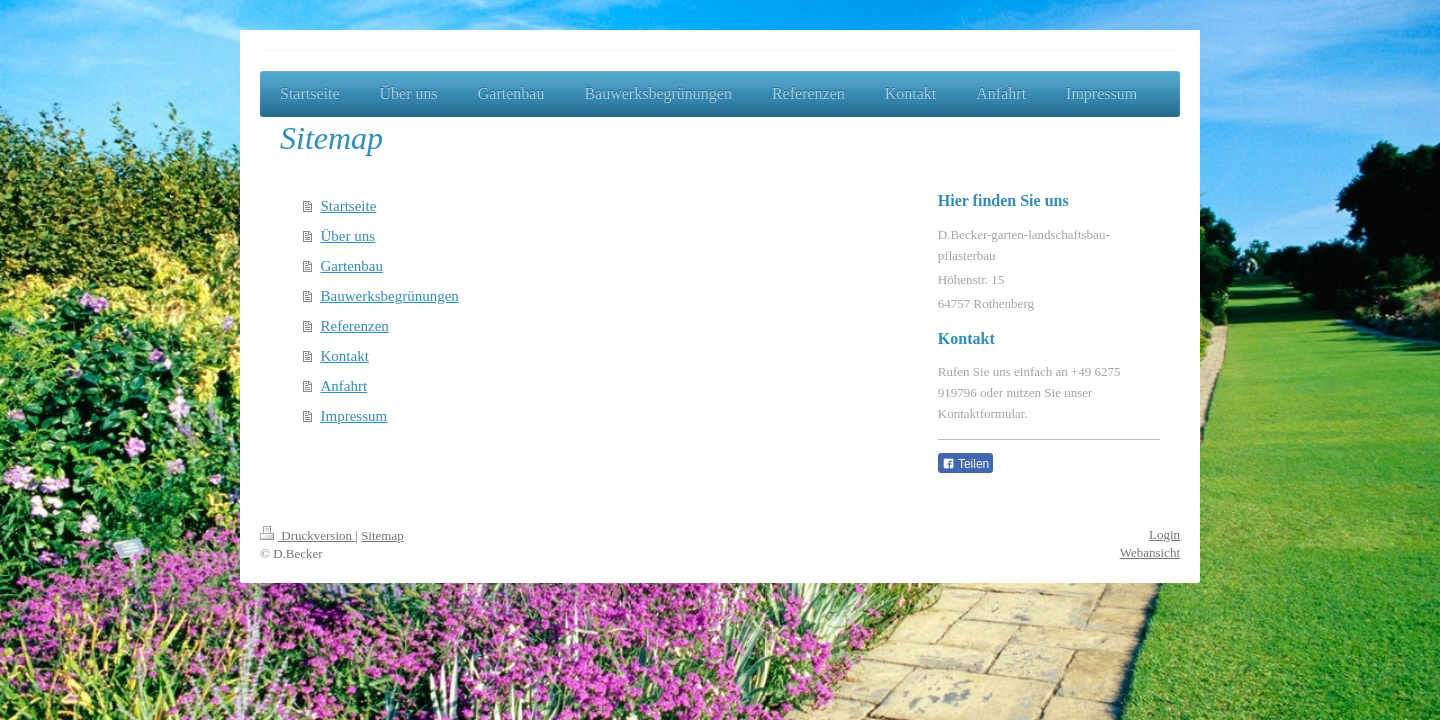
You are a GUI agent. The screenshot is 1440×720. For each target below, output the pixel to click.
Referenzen (355, 326)
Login (1164, 534)
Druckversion (307, 535)
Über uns (348, 236)
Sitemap (382, 535)
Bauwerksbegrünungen (390, 296)
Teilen (965, 464)
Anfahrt (344, 386)
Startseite (349, 206)
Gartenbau (352, 266)
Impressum (354, 416)
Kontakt (345, 356)
